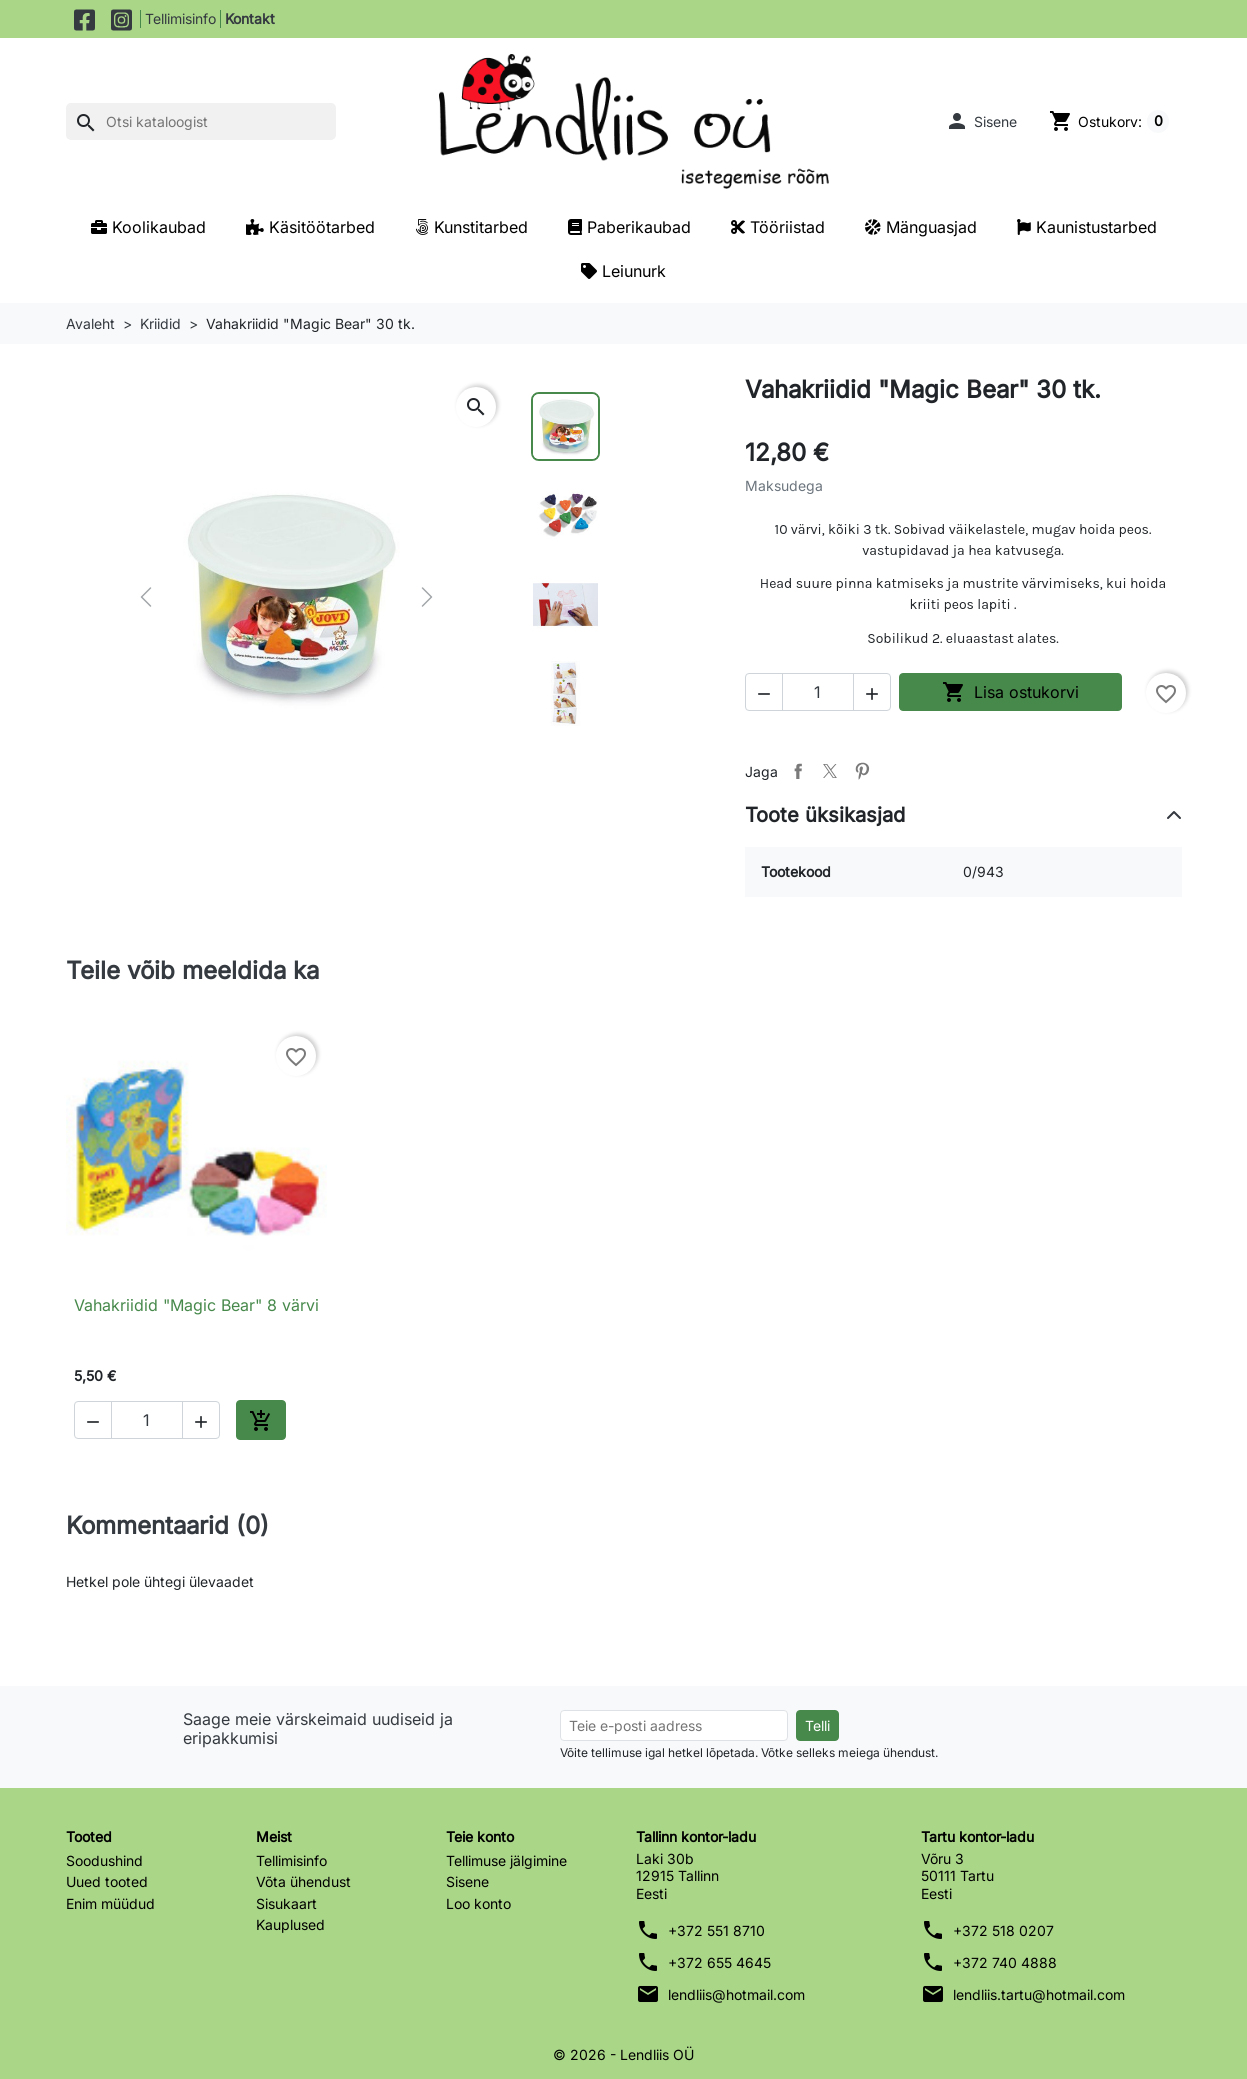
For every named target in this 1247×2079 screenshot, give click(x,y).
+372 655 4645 (719, 1962)
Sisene (467, 1881)
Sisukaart (286, 1903)
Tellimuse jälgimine (506, 1860)
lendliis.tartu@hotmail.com (1039, 1994)
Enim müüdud (110, 1903)
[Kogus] (818, 692)
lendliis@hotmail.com (736, 1994)
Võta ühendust (303, 1881)
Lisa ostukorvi (1010, 692)
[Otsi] (201, 122)
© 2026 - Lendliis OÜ (623, 2054)
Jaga (798, 771)
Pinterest (862, 771)
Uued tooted (107, 1881)
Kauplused (290, 1924)
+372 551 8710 (716, 1930)
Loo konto (478, 1903)
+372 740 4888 (1005, 1962)
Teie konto (480, 1836)
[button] (981, 121)
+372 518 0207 (1003, 1930)
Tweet (830, 771)
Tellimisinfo (180, 18)
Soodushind (104, 1860)
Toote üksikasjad (825, 815)
